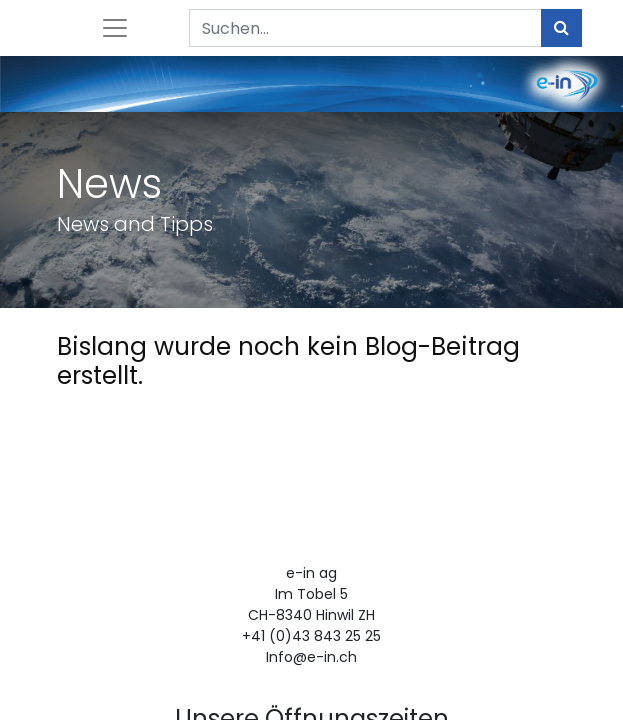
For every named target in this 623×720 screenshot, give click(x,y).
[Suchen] (561, 28)
